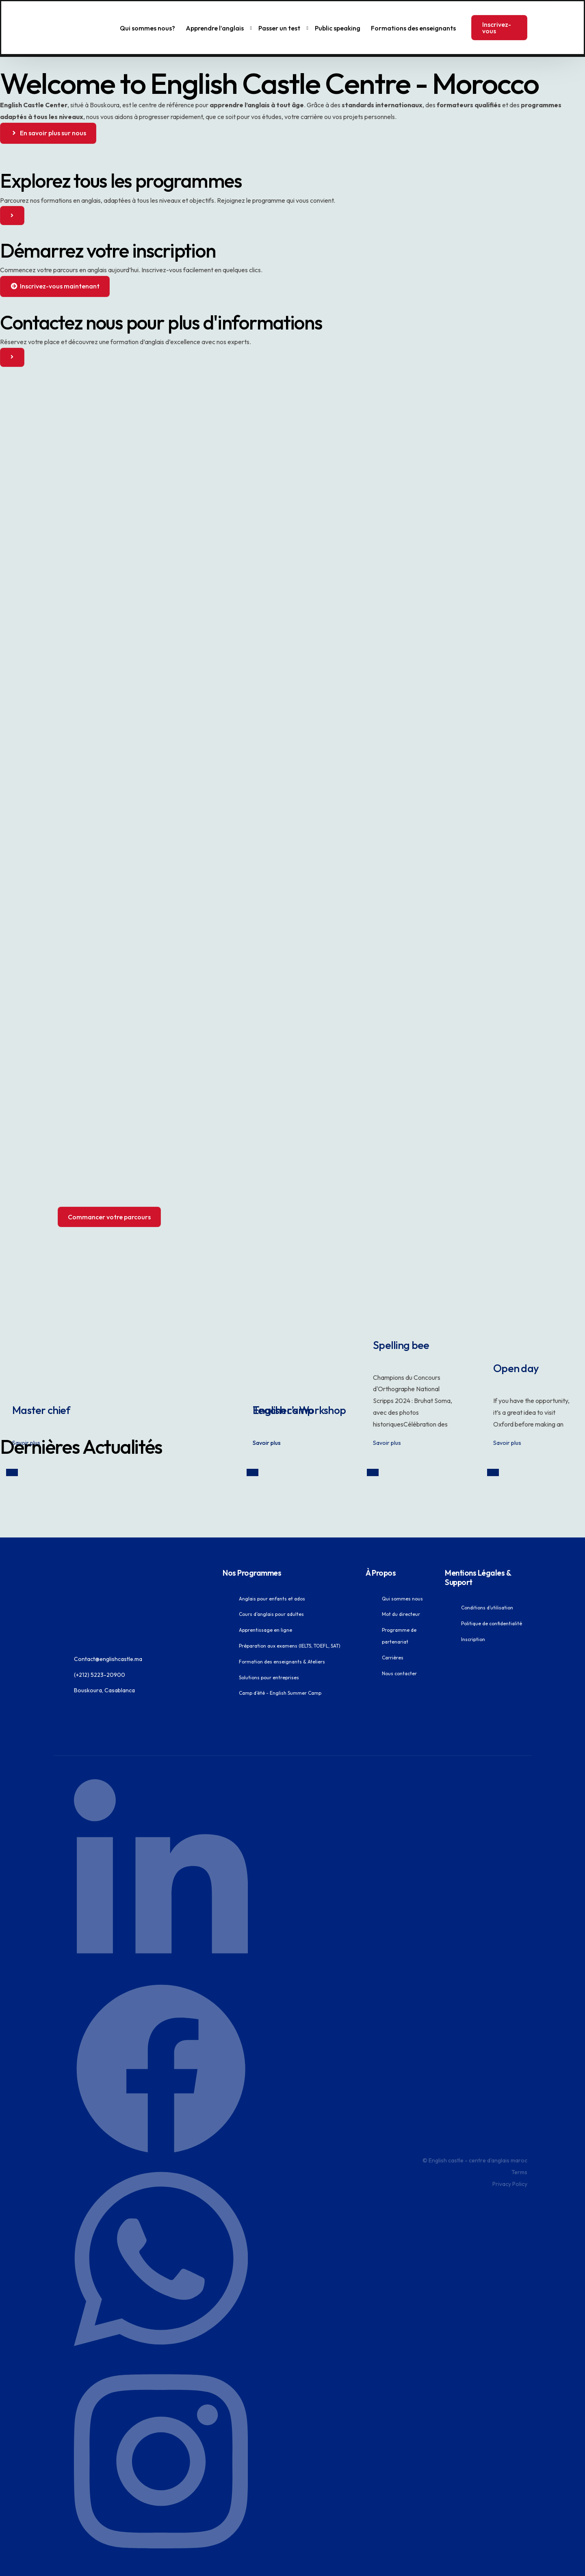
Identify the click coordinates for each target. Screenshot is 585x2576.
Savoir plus (27, 1424)
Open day (533, 1347)
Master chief (62, 1388)
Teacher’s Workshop (334, 1388)
